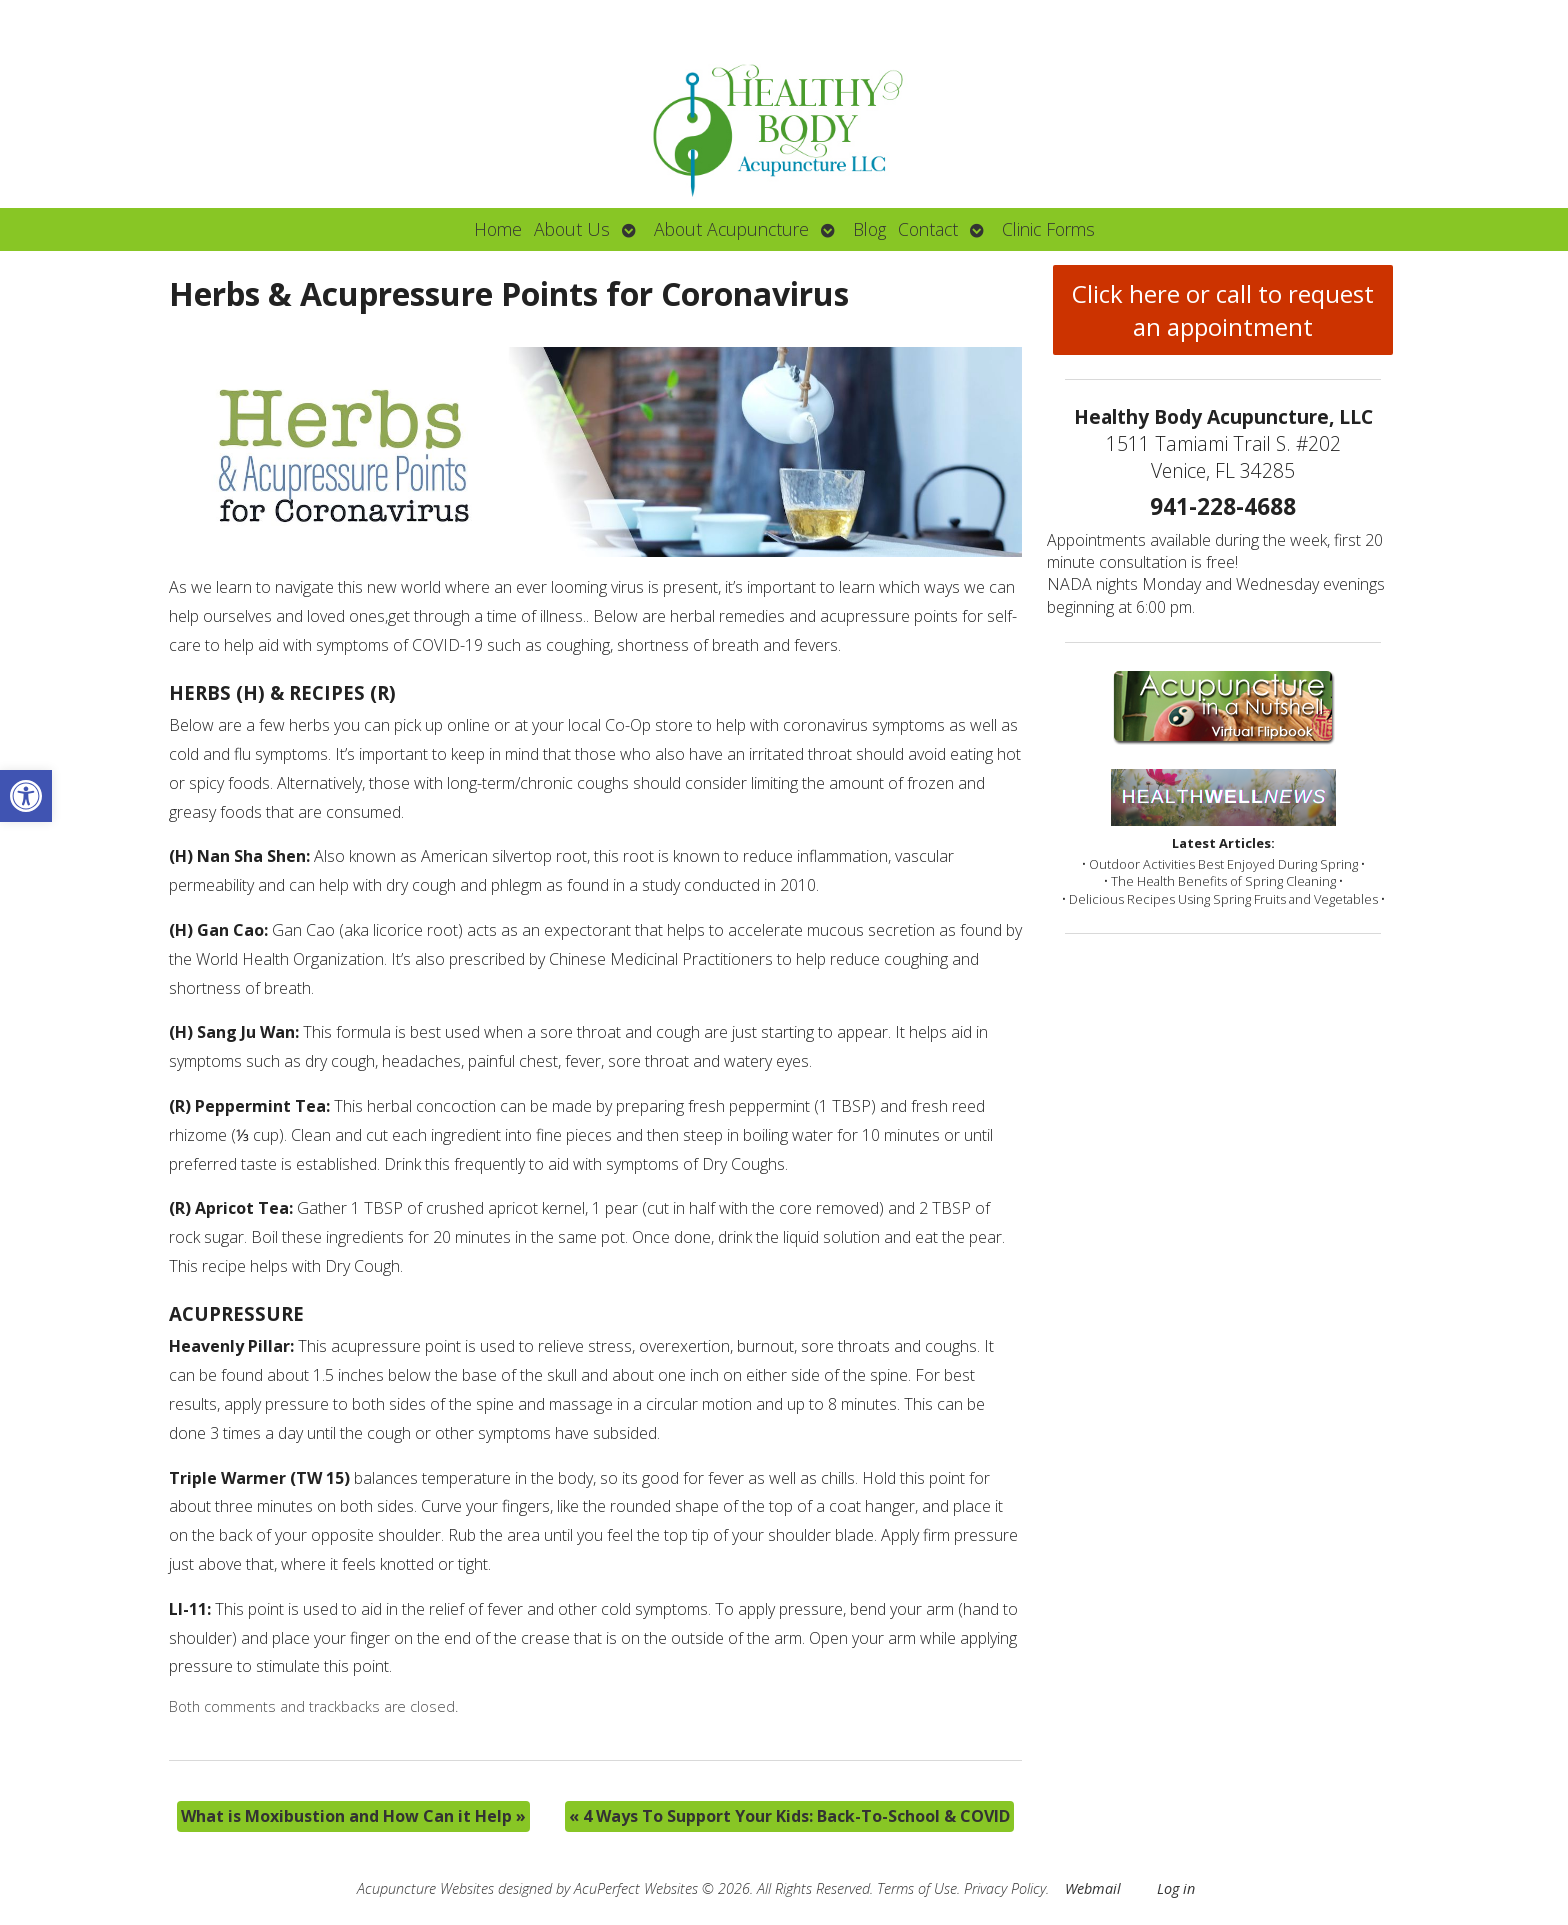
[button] (26, 796)
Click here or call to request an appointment (1223, 310)
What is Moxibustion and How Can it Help (353, 1816)
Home (498, 229)
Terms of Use (917, 1888)
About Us (572, 229)
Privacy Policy (1005, 1888)
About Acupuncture (731, 229)
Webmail (1093, 1888)
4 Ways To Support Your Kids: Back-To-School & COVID (789, 1816)
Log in (1176, 1888)
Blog (869, 229)
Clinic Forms (1048, 229)
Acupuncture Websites (425, 1888)
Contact (928, 229)
